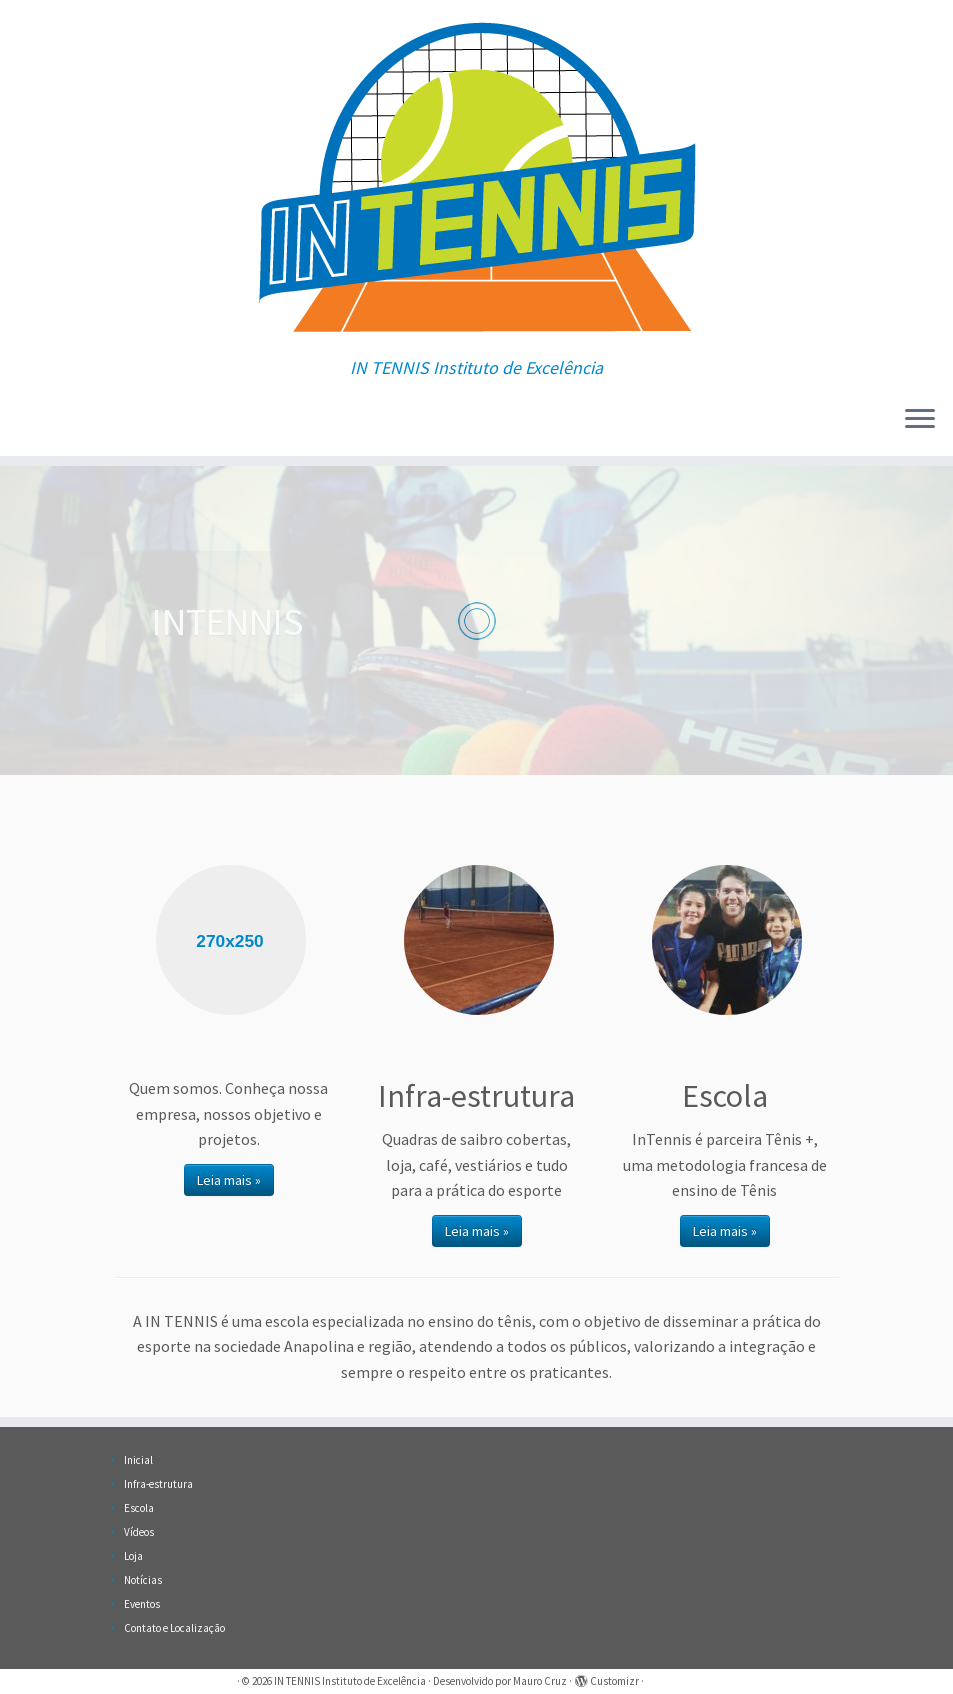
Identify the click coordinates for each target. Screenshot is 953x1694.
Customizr (614, 1681)
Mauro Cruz (540, 1681)
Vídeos (139, 1532)
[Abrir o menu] (920, 420)
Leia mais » (229, 1180)
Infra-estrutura (158, 1484)
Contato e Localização (174, 1628)
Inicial (138, 1460)
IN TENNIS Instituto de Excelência (350, 1681)
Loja (133, 1556)
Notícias (143, 1580)
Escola (139, 1508)
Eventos (142, 1604)
